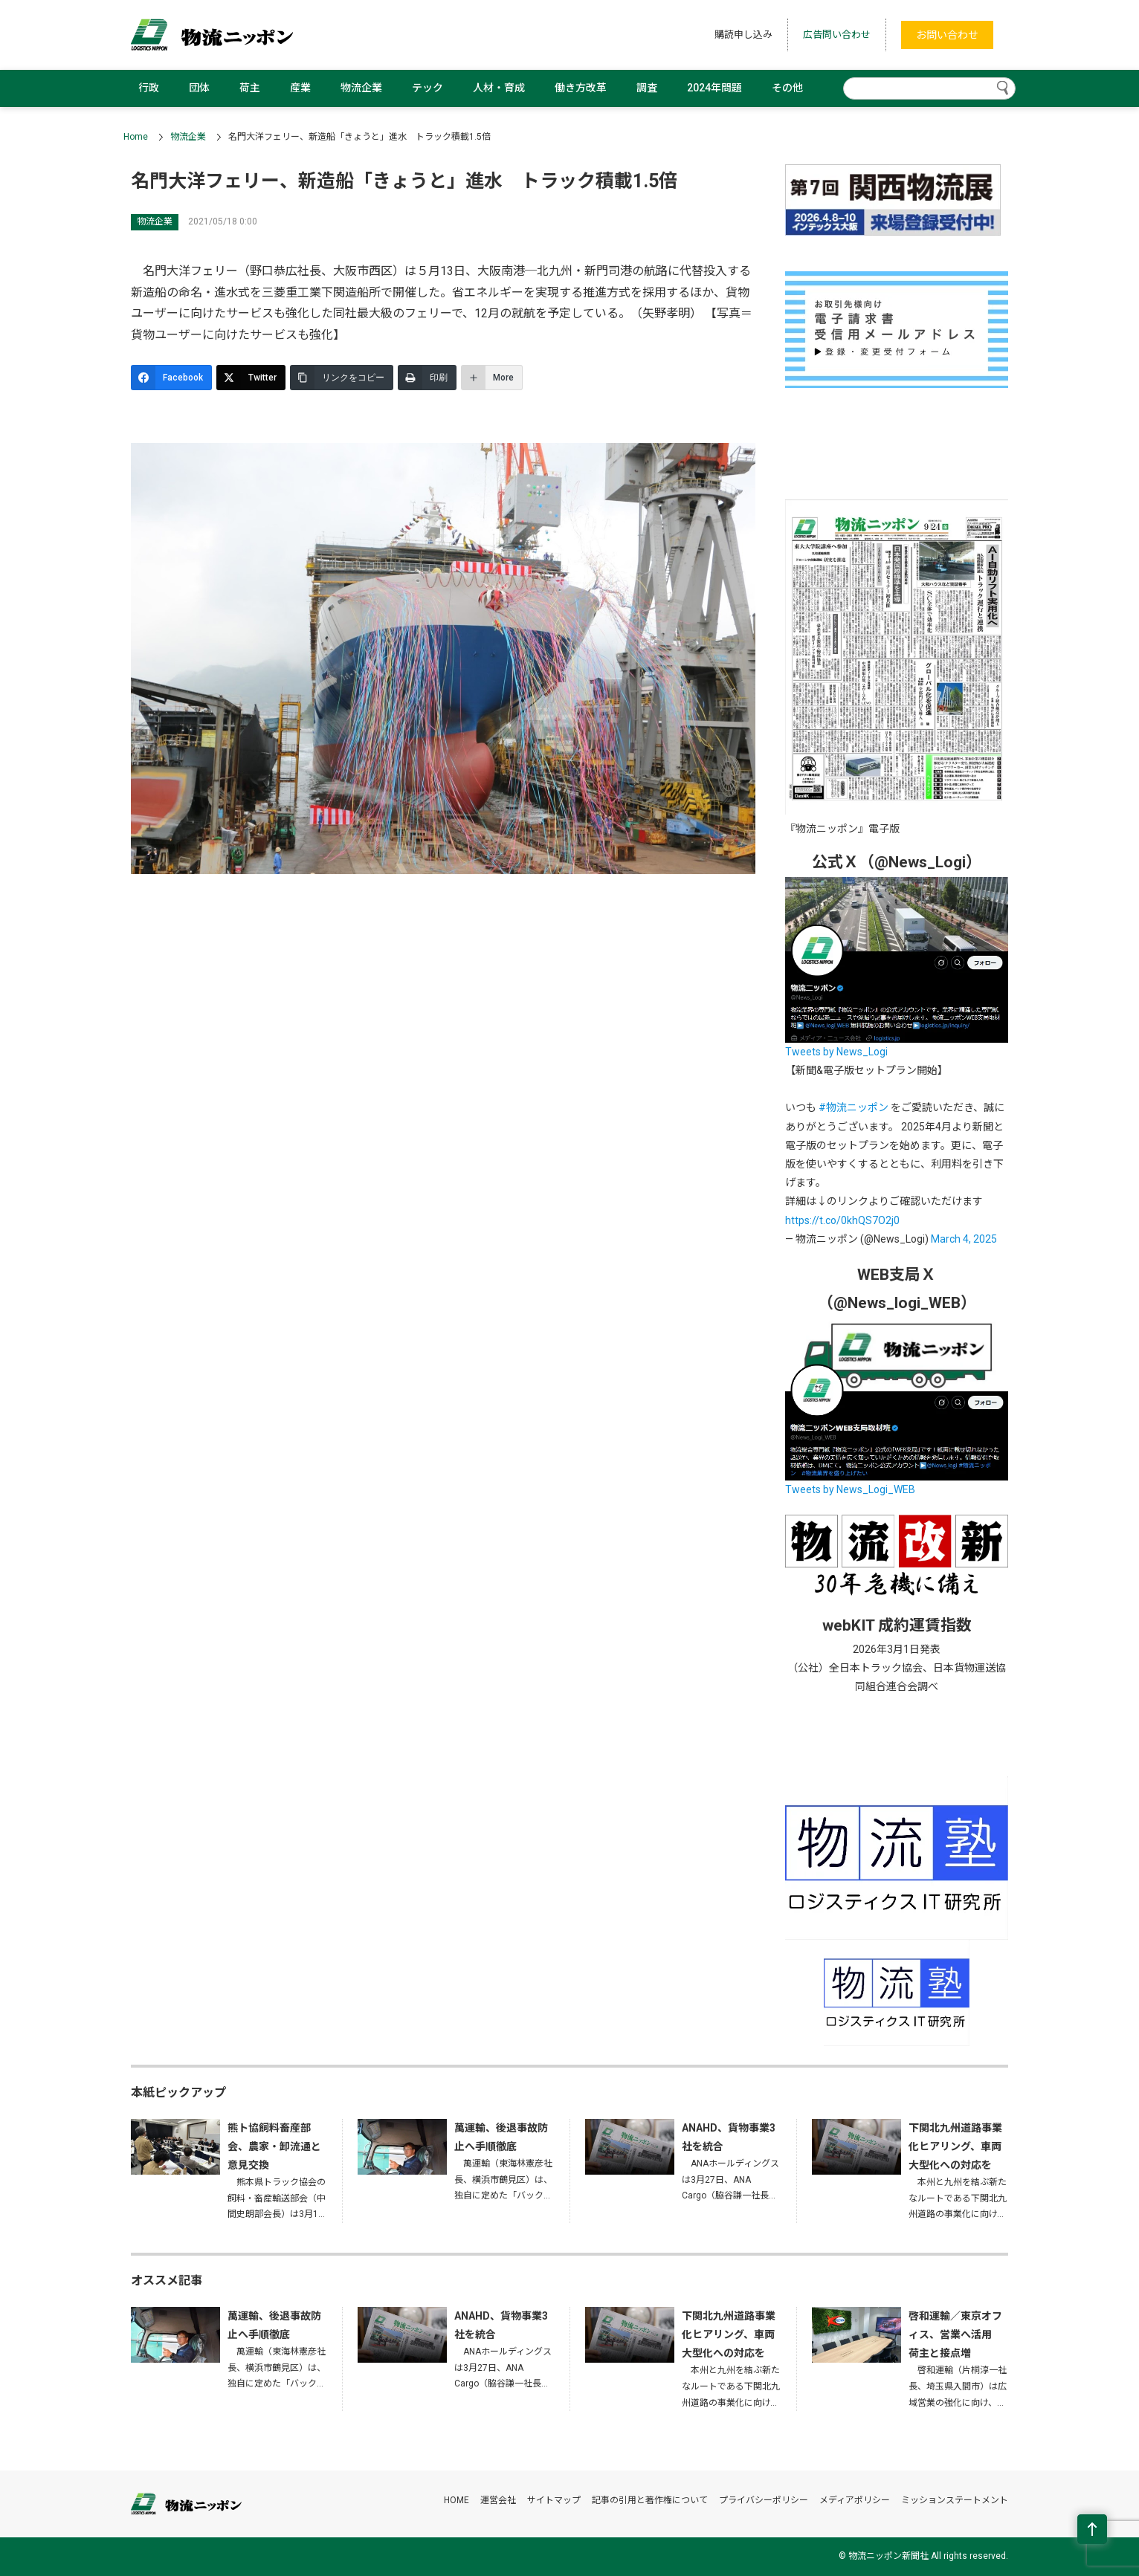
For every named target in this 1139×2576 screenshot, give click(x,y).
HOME (456, 2500)
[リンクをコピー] (341, 377)
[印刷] (427, 377)
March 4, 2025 (964, 1239)
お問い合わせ (947, 35)
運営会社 (498, 2500)
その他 (787, 88)
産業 (300, 88)
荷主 (249, 88)
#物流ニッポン (853, 1107)
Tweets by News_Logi (836, 1052)
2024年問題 (714, 88)
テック (427, 88)
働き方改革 (581, 88)
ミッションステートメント (954, 2500)
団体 (199, 88)
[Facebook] (171, 377)
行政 (148, 88)
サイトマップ (554, 2500)
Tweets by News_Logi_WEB (850, 1489)
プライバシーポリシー (763, 2500)
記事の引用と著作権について (650, 2500)
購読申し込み (743, 34)
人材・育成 (499, 88)
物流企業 (361, 88)
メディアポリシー (854, 2500)
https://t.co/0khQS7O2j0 (842, 1220)
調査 (646, 88)
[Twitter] (250, 377)
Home (135, 137)
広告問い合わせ (837, 34)
